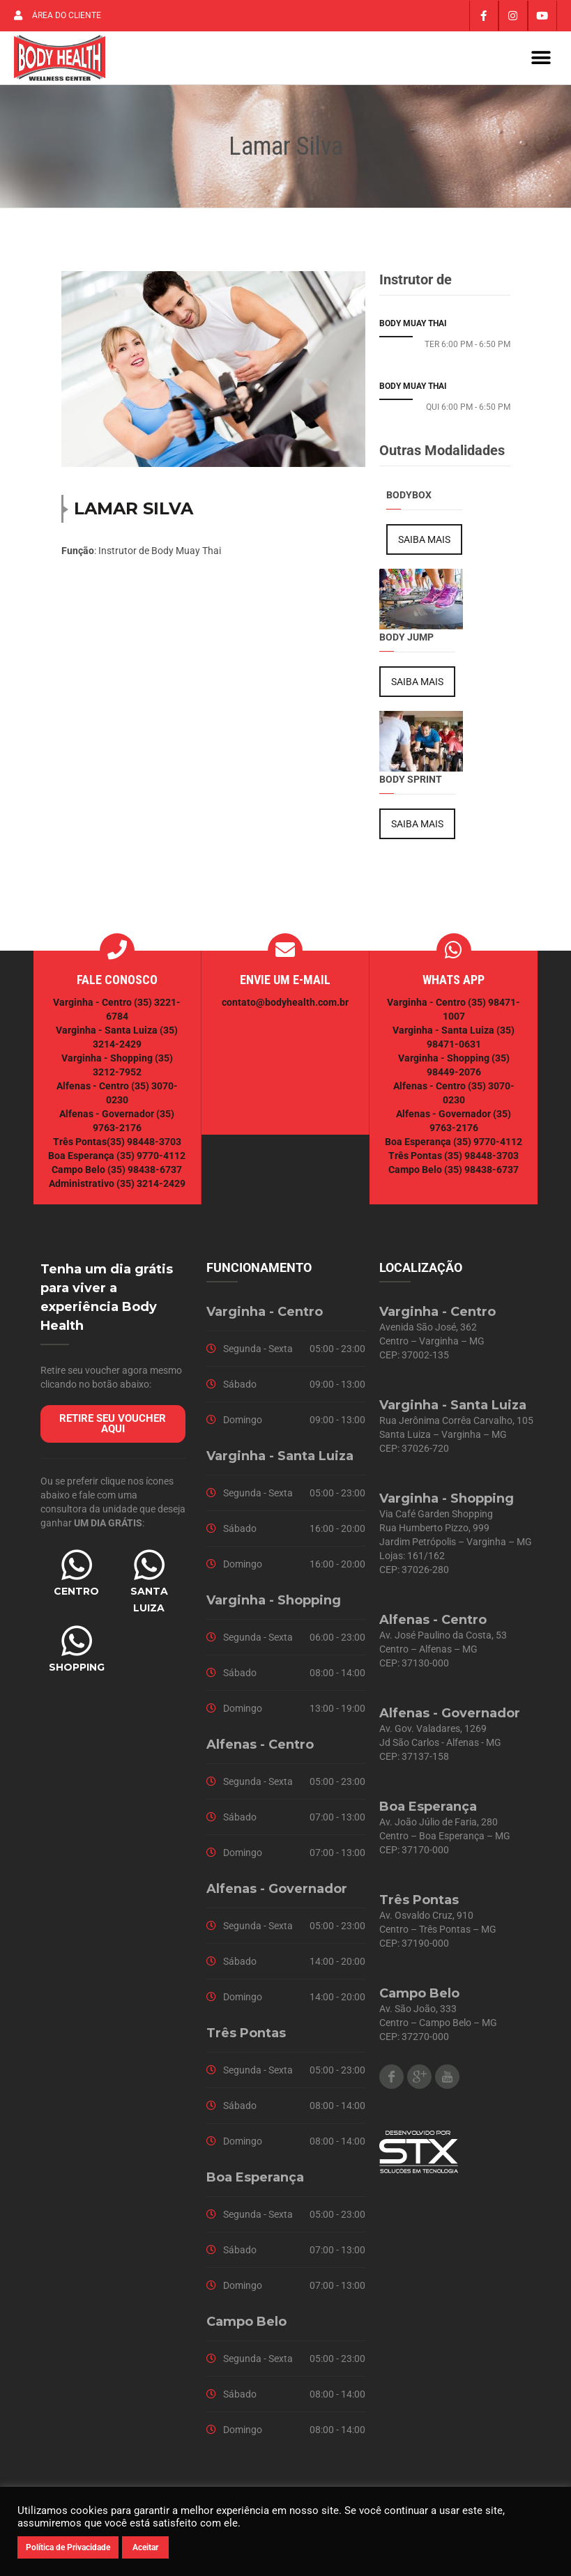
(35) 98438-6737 (143, 1175)
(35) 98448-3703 (144, 1147)
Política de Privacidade (68, 2547)
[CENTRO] (76, 1571)
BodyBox (409, 501)
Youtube (447, 2083)
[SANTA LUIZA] (149, 1571)
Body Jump (406, 643)
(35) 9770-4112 (150, 1161)
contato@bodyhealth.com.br (285, 1008)
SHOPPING (77, 1673)
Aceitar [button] (145, 2547)
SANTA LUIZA (149, 1605)
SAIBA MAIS (424, 545)
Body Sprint (410, 785)
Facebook (391, 2083)
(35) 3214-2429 (150, 1189)
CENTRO (76, 1597)
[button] (541, 61)
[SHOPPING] (76, 1647)
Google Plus (419, 2083)
